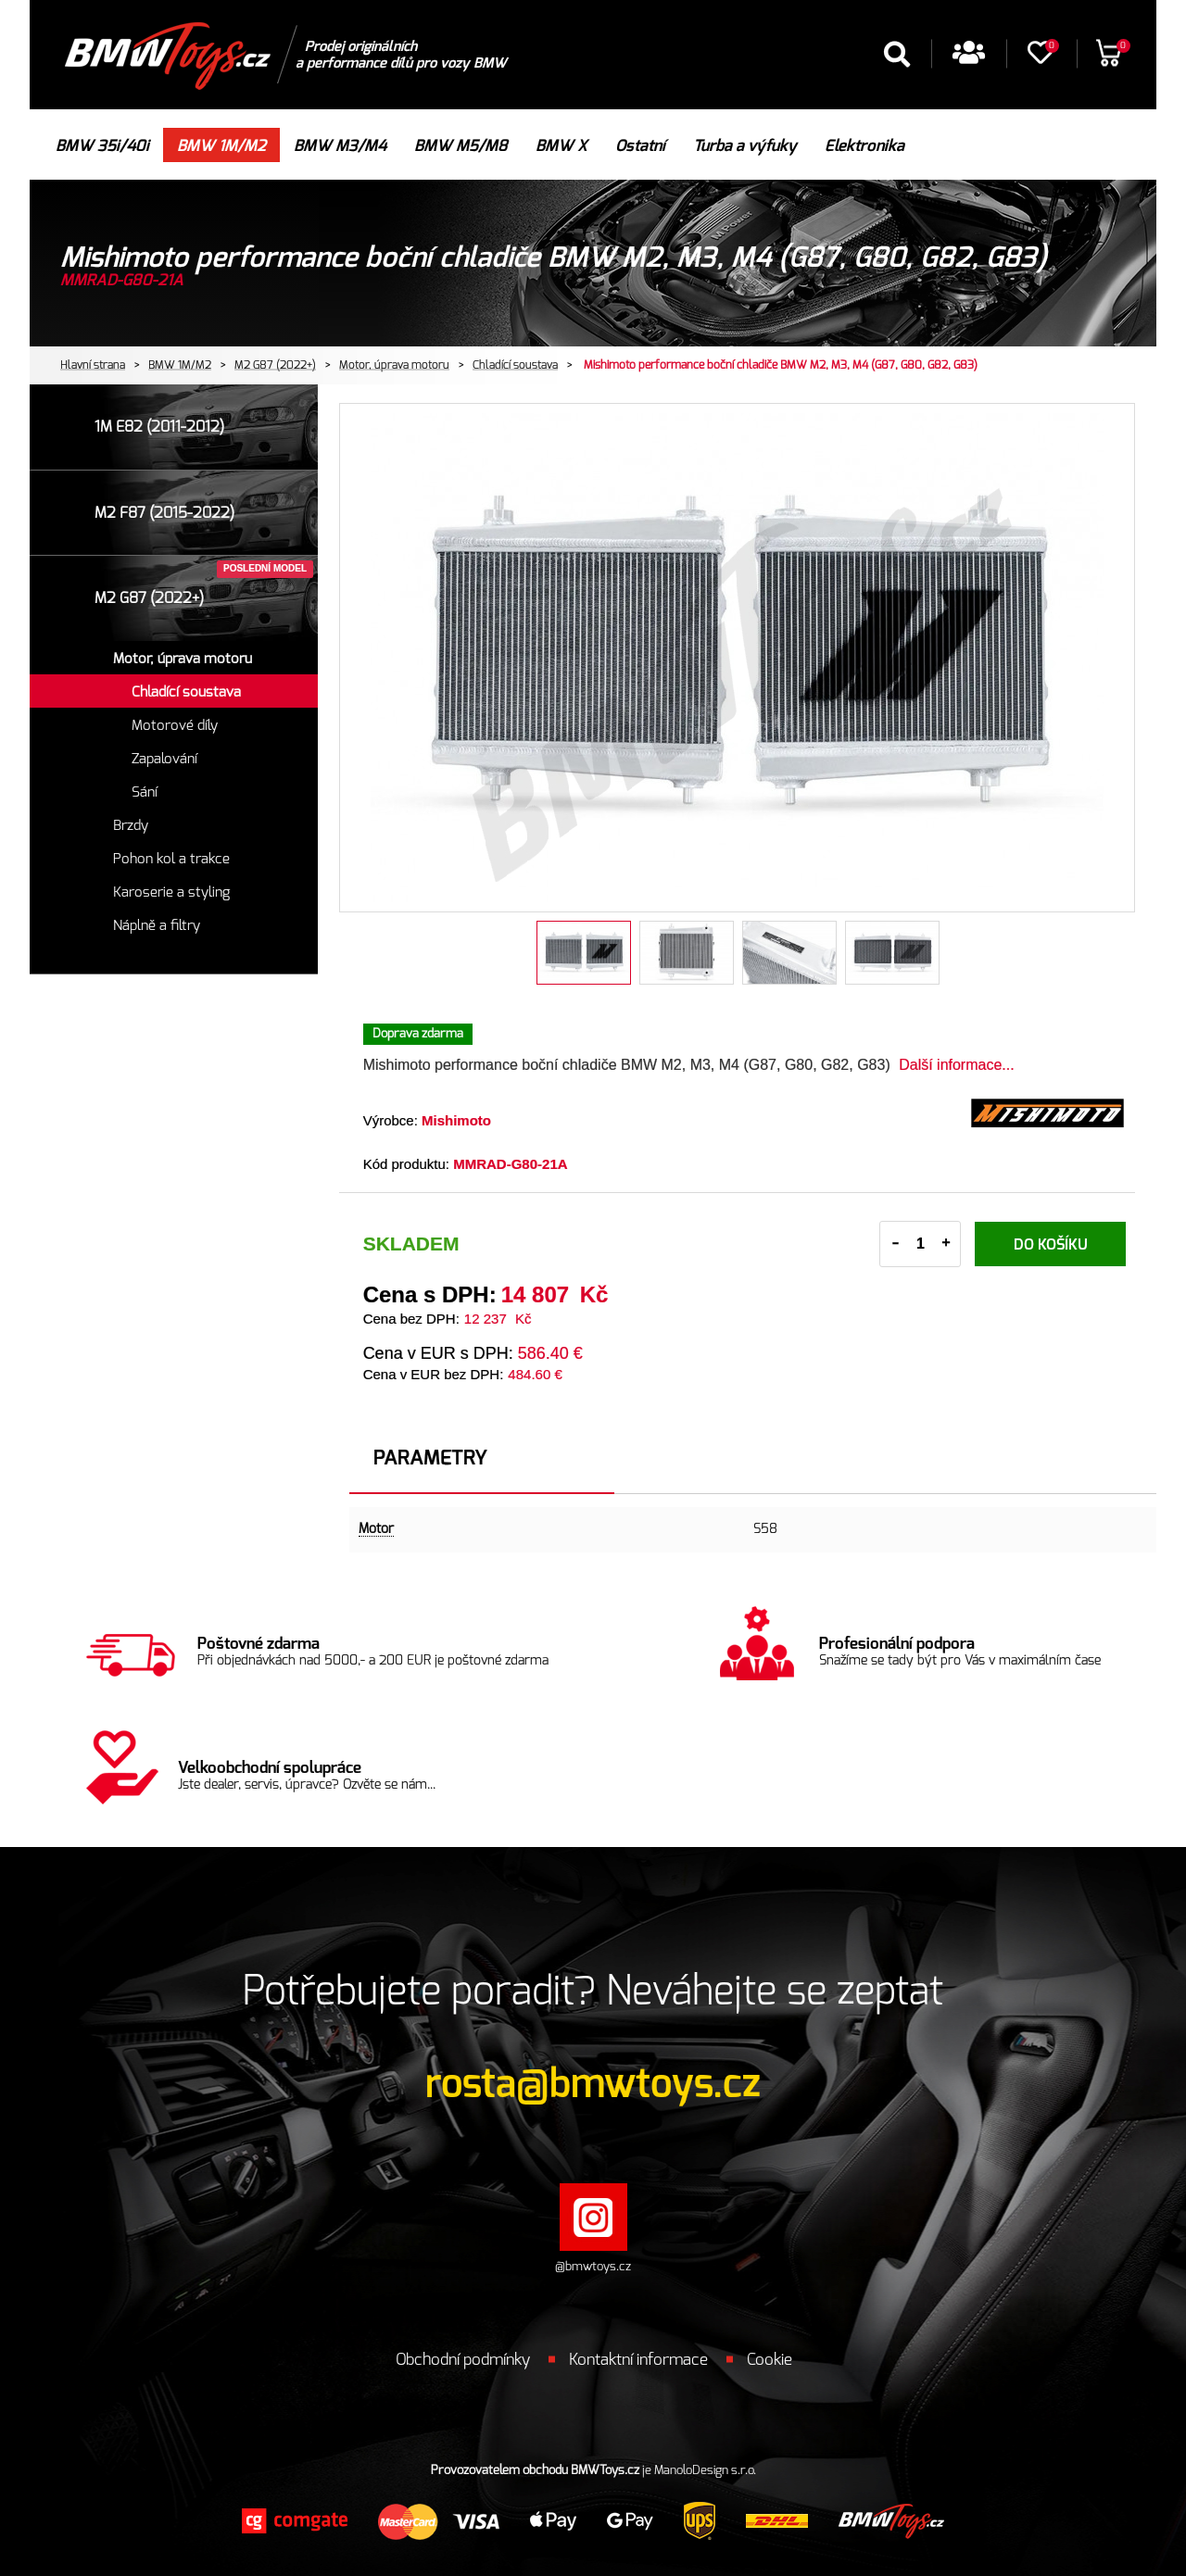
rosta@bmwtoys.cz (593, 2084)
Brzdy (130, 826)
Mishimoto (456, 1120)
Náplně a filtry (156, 926)
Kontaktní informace (638, 2360)
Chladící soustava (515, 365)
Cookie (769, 2360)
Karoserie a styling (171, 892)
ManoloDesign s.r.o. (705, 2471)
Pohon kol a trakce (171, 859)
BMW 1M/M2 (179, 365)
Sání (145, 792)
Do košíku (1051, 1245)
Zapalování (164, 759)
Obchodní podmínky (463, 2360)
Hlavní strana (92, 365)
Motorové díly (175, 726)
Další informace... (956, 1065)
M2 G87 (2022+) (275, 365)
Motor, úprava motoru (394, 365)
